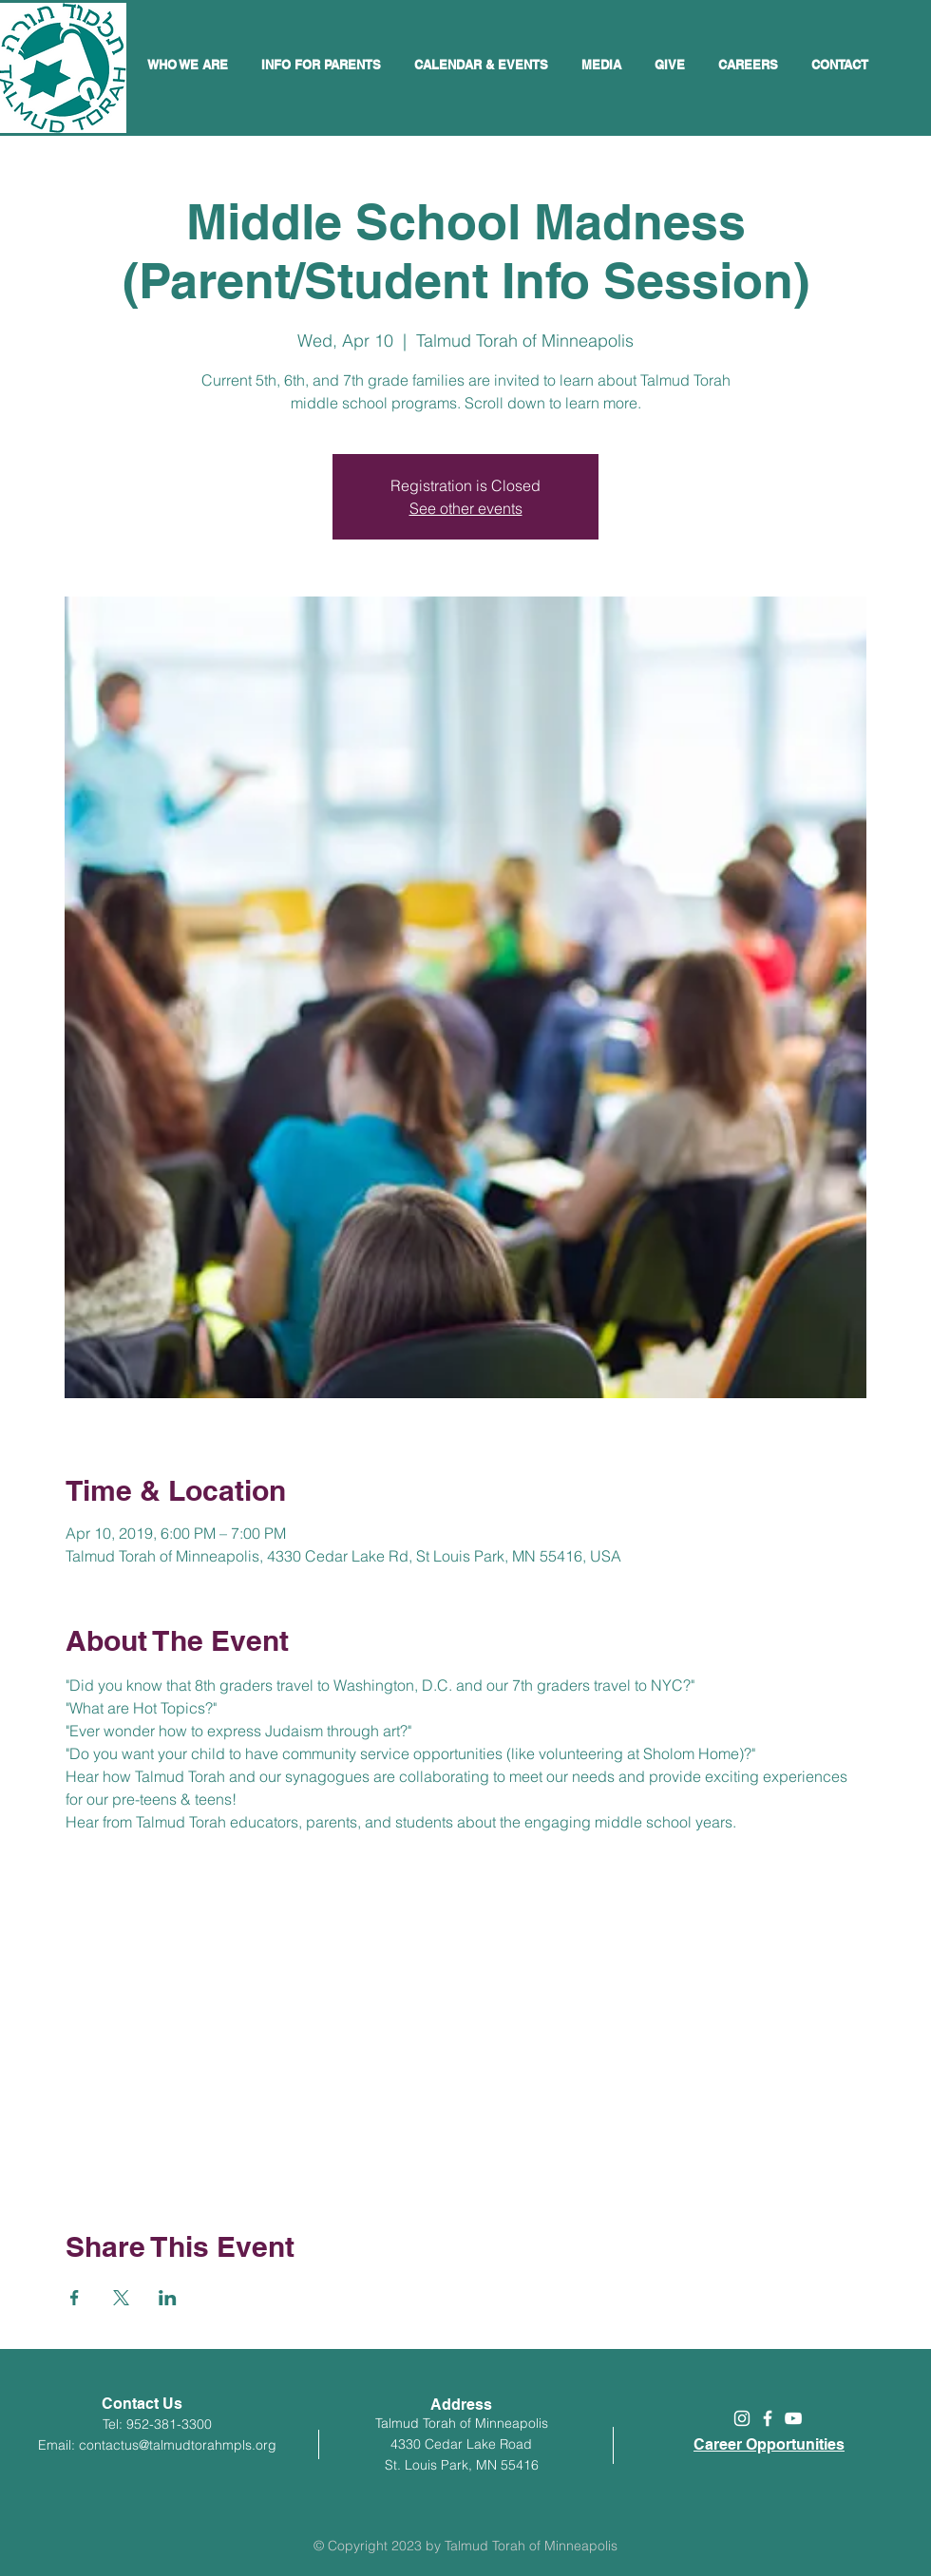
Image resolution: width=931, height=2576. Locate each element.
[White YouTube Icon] (793, 2418)
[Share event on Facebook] (75, 2297)
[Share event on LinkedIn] (168, 2297)
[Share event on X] (121, 2297)
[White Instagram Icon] (742, 2418)
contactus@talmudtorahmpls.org (177, 2444)
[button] (483, 64)
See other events (465, 508)
